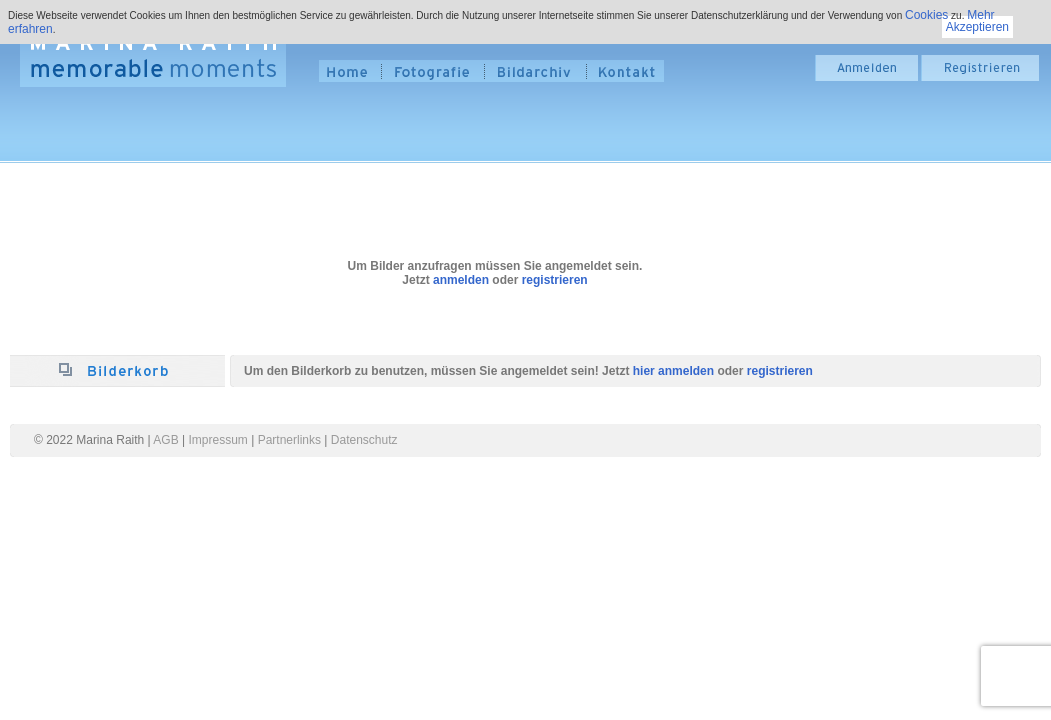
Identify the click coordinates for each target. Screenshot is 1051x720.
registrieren (555, 280)
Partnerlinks (289, 440)
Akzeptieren (977, 27)
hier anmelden (673, 371)
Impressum (218, 440)
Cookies (926, 15)
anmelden (461, 280)
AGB (165, 440)
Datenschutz (364, 440)
